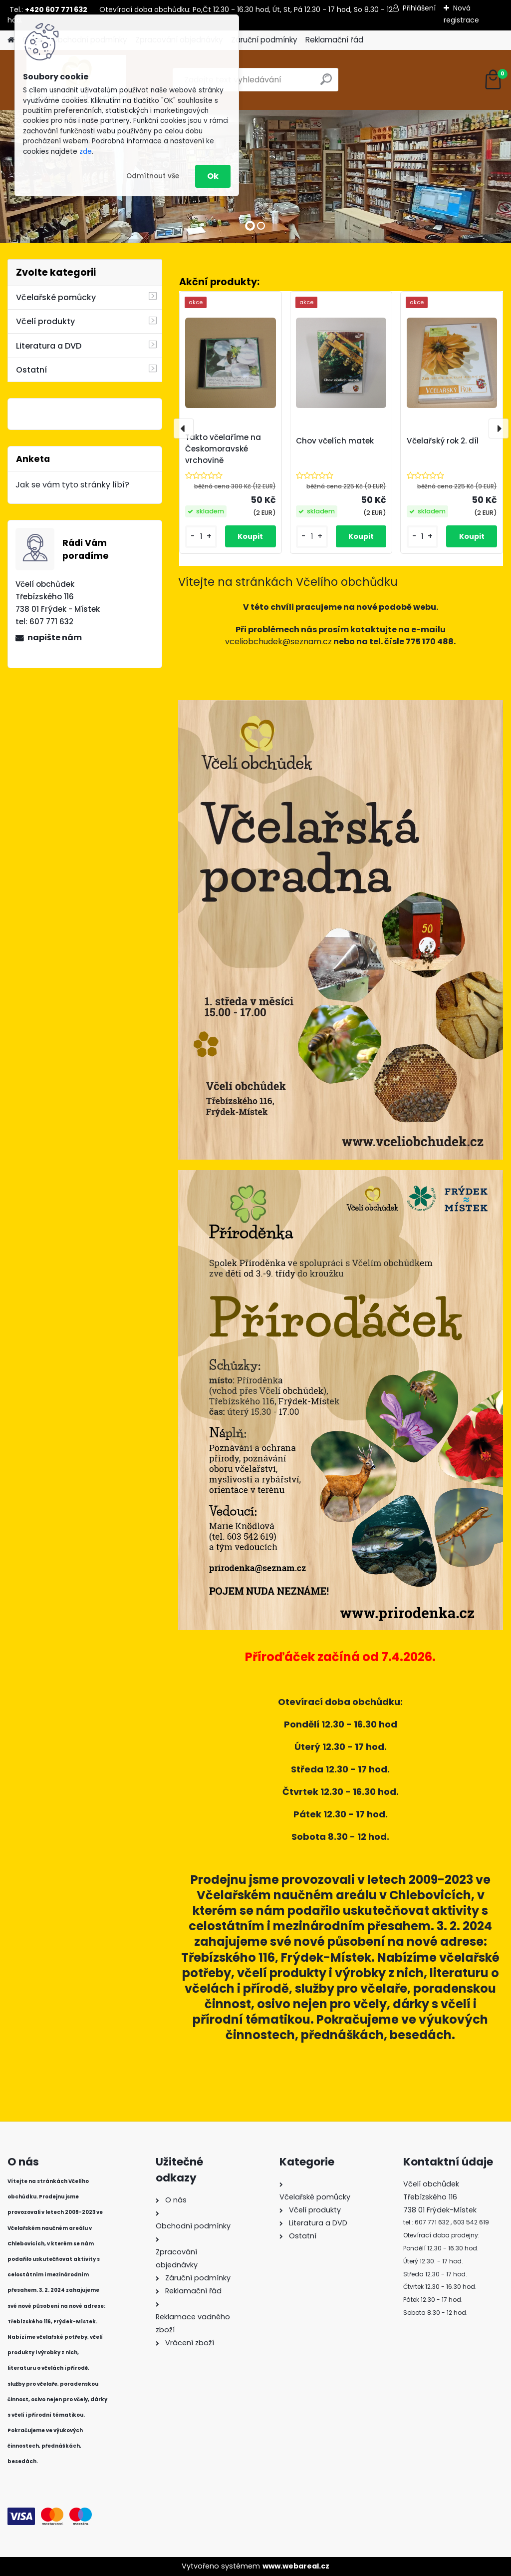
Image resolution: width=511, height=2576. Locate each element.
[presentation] (184, 428)
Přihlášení (419, 8)
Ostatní (31, 370)
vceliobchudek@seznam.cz (278, 641)
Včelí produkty (45, 321)
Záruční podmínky (264, 39)
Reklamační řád (334, 39)
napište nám (54, 637)
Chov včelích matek (335, 440)
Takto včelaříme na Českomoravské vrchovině (223, 448)
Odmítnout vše (152, 176)
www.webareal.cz (295, 2566)
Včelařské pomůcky (56, 297)
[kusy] (201, 536)
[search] (326, 83)
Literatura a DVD (48, 346)
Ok (213, 176)
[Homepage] (10, 40)
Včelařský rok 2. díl (443, 440)
